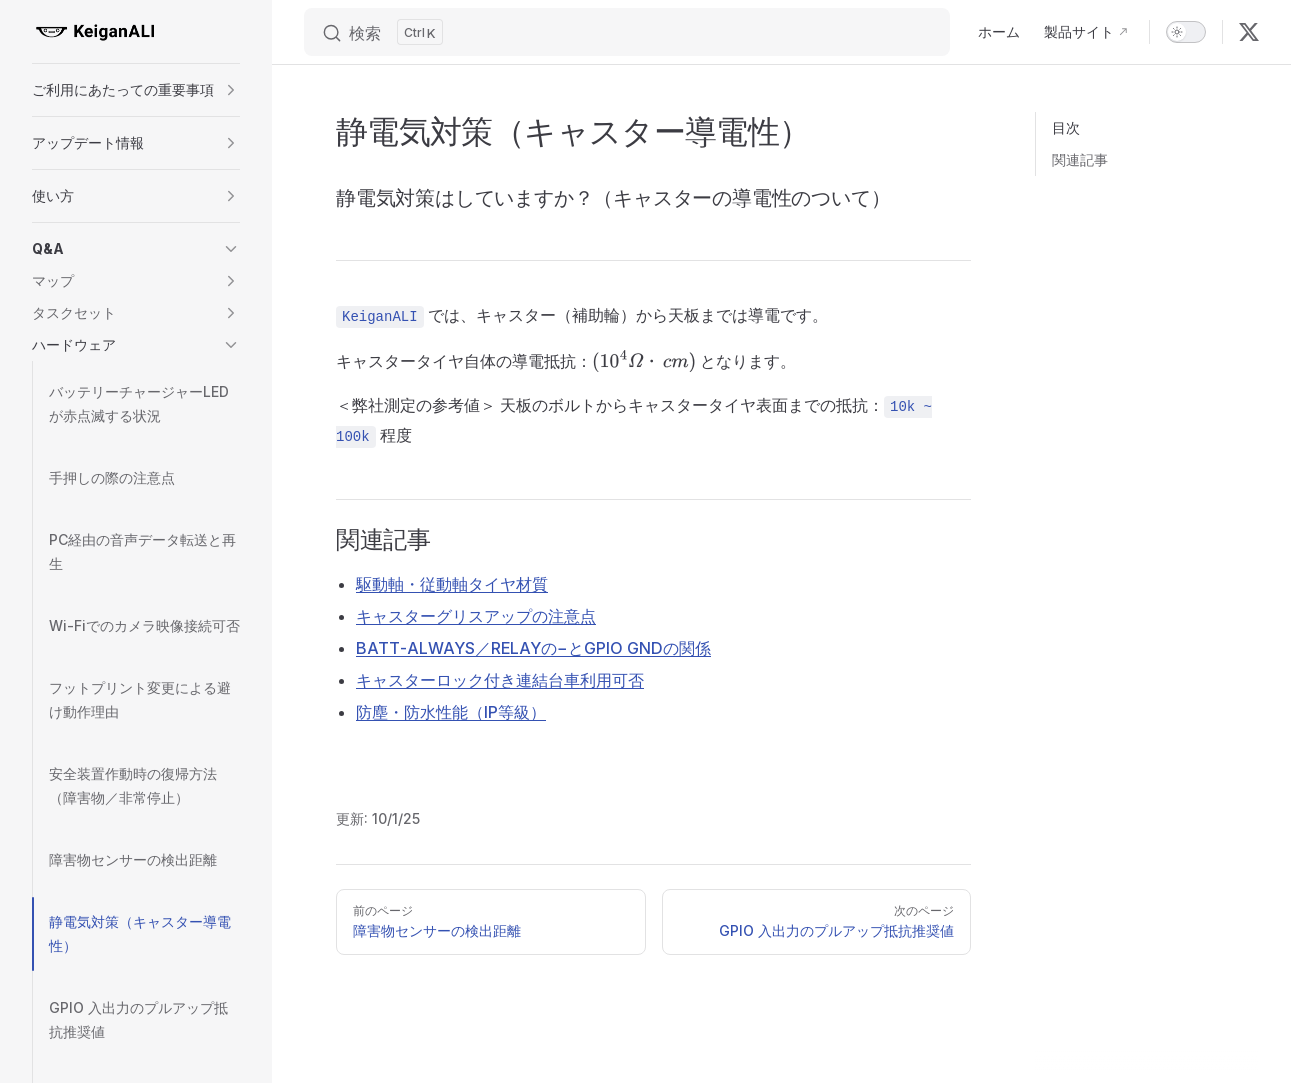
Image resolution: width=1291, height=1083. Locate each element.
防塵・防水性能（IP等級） (451, 712)
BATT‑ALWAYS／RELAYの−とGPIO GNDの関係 (533, 648)
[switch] (1186, 32)
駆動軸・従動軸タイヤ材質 (452, 584)
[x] (1249, 32)
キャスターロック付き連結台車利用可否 (500, 680)
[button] (136, 90)
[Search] (627, 32)
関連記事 (1080, 159)
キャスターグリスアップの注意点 (476, 616)
